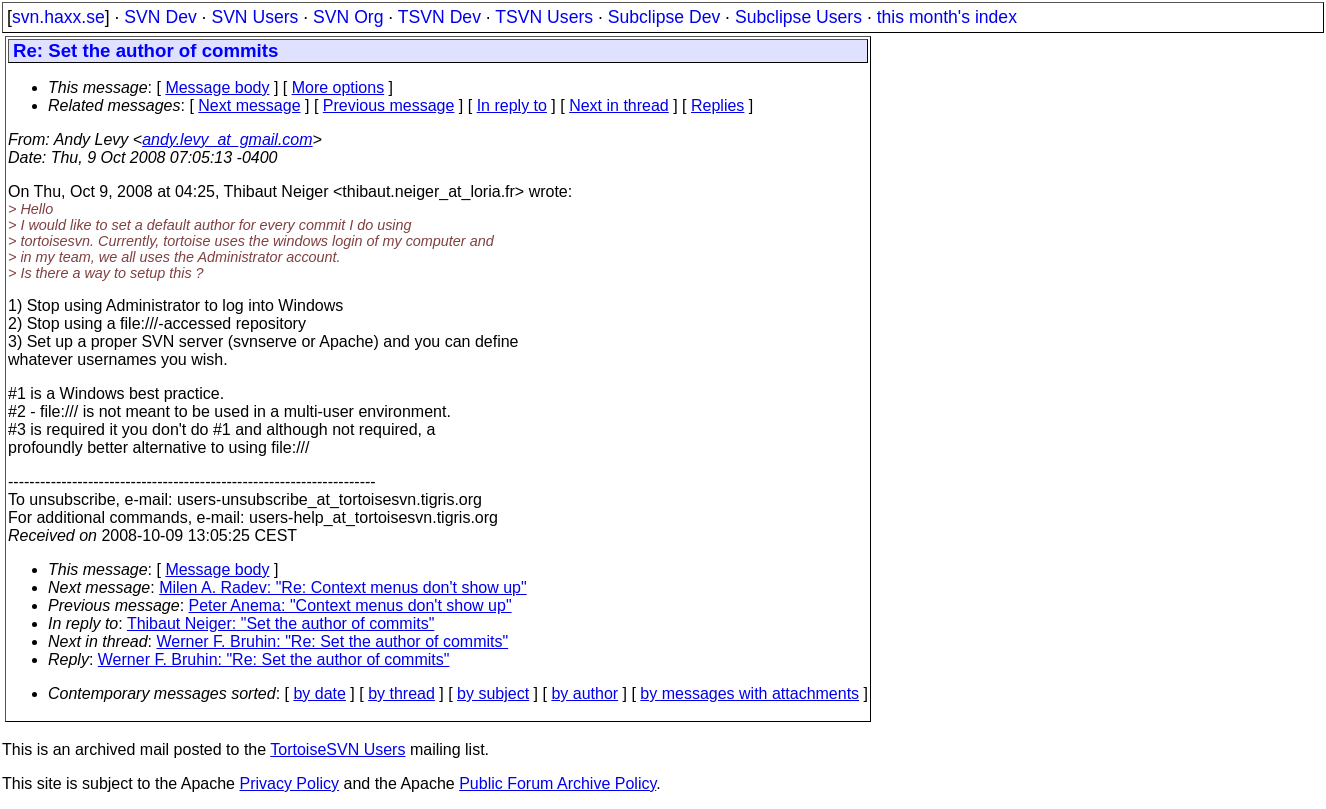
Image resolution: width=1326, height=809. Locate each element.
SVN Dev (160, 17)
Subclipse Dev (664, 17)
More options (338, 87)
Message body (217, 87)
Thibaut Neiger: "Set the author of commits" (281, 623)
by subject (493, 693)
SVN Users (254, 17)
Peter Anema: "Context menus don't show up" (350, 605)
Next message (249, 105)
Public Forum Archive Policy (557, 783)
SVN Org (348, 17)
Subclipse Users (798, 17)
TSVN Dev (439, 17)
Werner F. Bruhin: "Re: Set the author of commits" (333, 641)
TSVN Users (544, 17)
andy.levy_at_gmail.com (227, 139)
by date (319, 693)
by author (584, 693)
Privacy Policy (289, 783)
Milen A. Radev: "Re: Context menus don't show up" (343, 587)
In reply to (512, 105)
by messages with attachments (749, 693)
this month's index (947, 17)
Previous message (389, 105)
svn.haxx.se (58, 17)
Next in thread (619, 105)
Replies (717, 105)
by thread (401, 693)
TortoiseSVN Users (337, 749)
